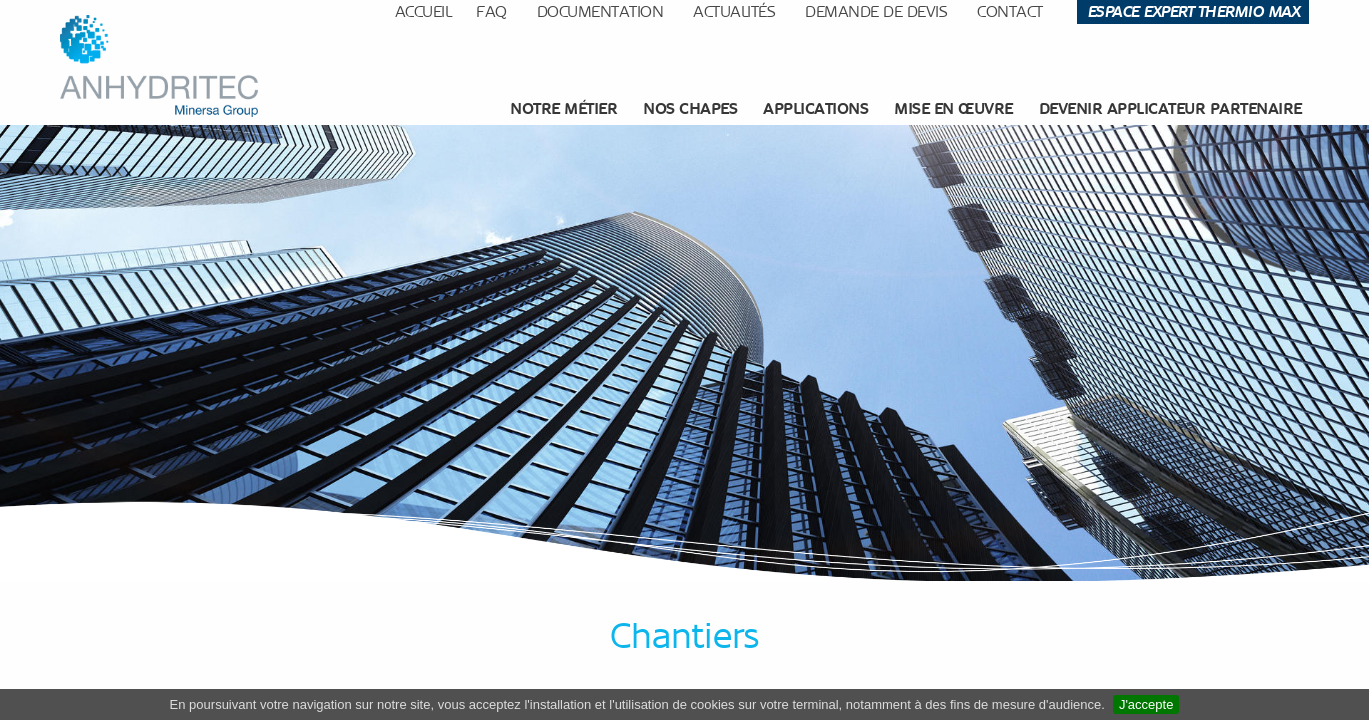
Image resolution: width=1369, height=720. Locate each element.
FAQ (491, 11)
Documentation (600, 11)
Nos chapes (690, 108)
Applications (815, 108)
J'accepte (1146, 704)
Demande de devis (876, 11)
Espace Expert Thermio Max (1193, 11)
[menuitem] (566, 109)
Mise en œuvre (953, 108)
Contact (1010, 11)
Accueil (423, 11)
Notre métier (563, 108)
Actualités (734, 11)
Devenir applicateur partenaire (1170, 108)
